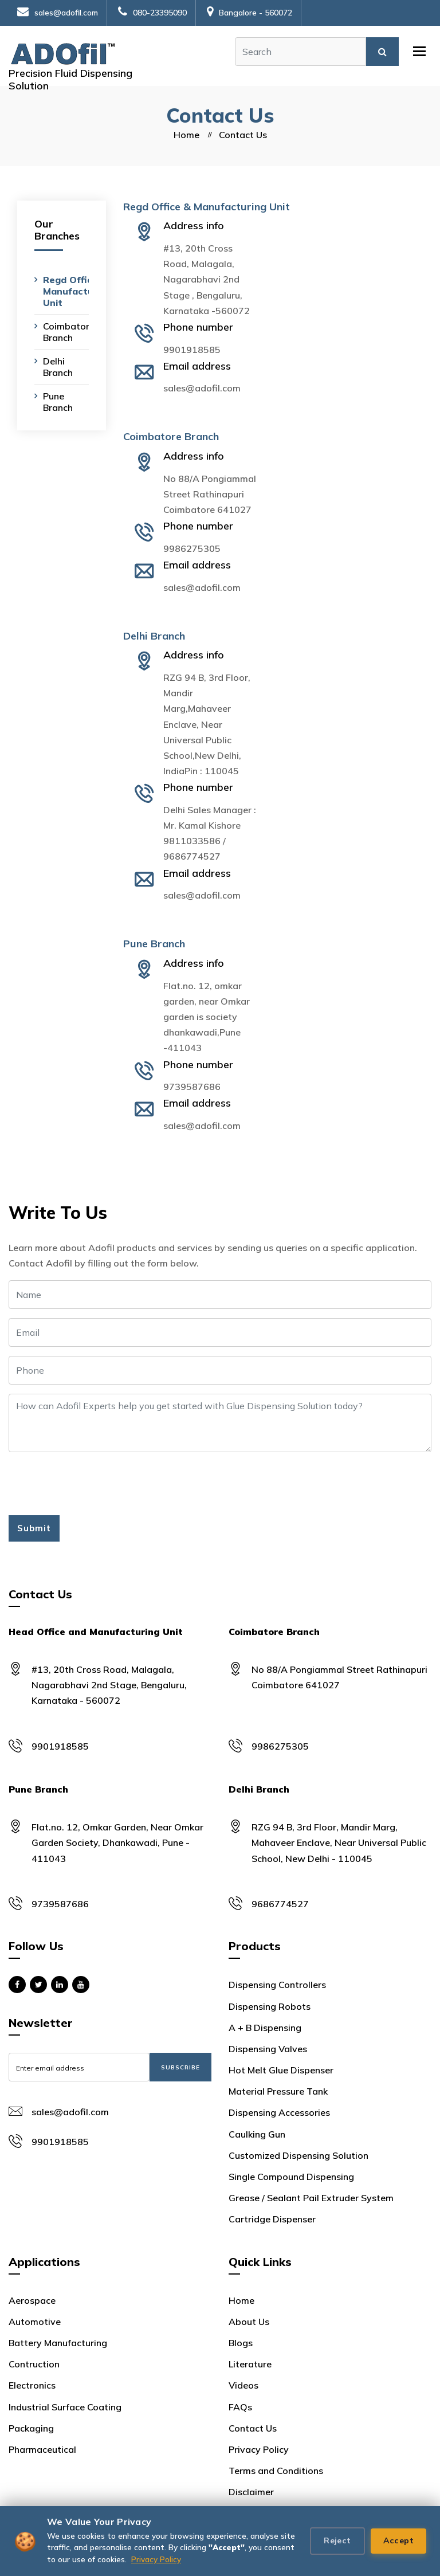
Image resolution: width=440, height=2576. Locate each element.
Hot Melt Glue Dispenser (281, 2070)
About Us (249, 2321)
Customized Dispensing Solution (298, 2155)
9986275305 (192, 548)
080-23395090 (152, 12)
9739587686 (192, 1086)
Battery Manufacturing (58, 2342)
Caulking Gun (257, 2134)
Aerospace (32, 2300)
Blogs (241, 2342)
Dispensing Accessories (279, 2112)
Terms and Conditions (276, 2470)
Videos (243, 2385)
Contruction (34, 2364)
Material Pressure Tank (278, 2091)
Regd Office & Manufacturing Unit (77, 291)
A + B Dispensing (265, 2027)
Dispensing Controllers (277, 1984)
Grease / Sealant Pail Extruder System (311, 2197)
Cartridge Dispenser (272, 2219)
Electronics (32, 2385)
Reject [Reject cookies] (337, 2540)
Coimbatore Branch (69, 331)
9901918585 (192, 349)
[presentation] (96, 1483)
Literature (250, 2364)
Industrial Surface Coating (65, 2407)
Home (186, 134)
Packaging (31, 2428)
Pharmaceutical (42, 2449)
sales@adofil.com (57, 12)
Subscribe (180, 2067)
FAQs (240, 2407)
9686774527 (192, 856)
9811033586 (192, 840)
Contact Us (253, 2428)
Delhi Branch (58, 366)
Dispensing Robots (270, 2006)
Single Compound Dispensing (291, 2176)
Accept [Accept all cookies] (398, 2540)
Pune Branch (58, 401)
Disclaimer (251, 2491)
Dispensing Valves (268, 2048)
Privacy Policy (156, 2559)
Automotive (35, 2321)
